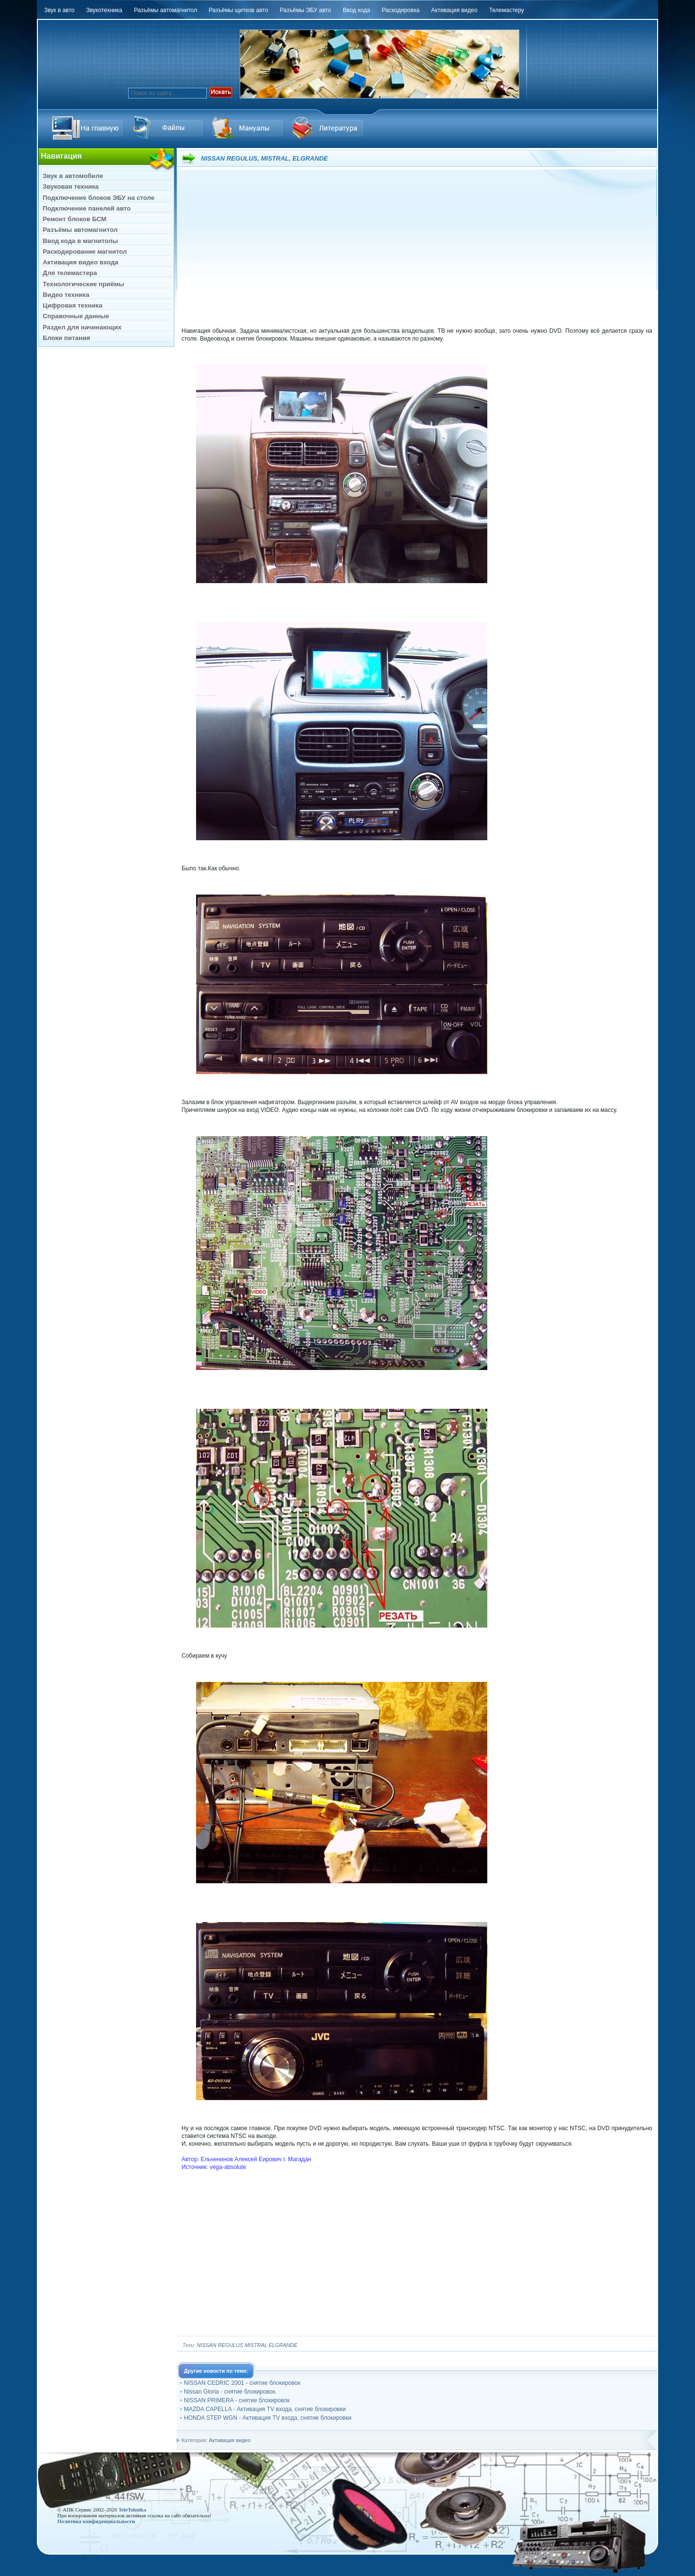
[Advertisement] (416, 249)
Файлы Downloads (249, 128)
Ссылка (169, 128)
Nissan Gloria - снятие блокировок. (230, 2391)
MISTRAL (256, 2345)
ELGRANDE (283, 2345)
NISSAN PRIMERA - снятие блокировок (237, 2400)
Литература (329, 128)
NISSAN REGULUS (220, 2345)
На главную (89, 128)
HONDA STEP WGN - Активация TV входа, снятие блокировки (267, 2417)
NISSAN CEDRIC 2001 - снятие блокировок (242, 2383)
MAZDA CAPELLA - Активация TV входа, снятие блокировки (265, 2409)
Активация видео (229, 2440)
